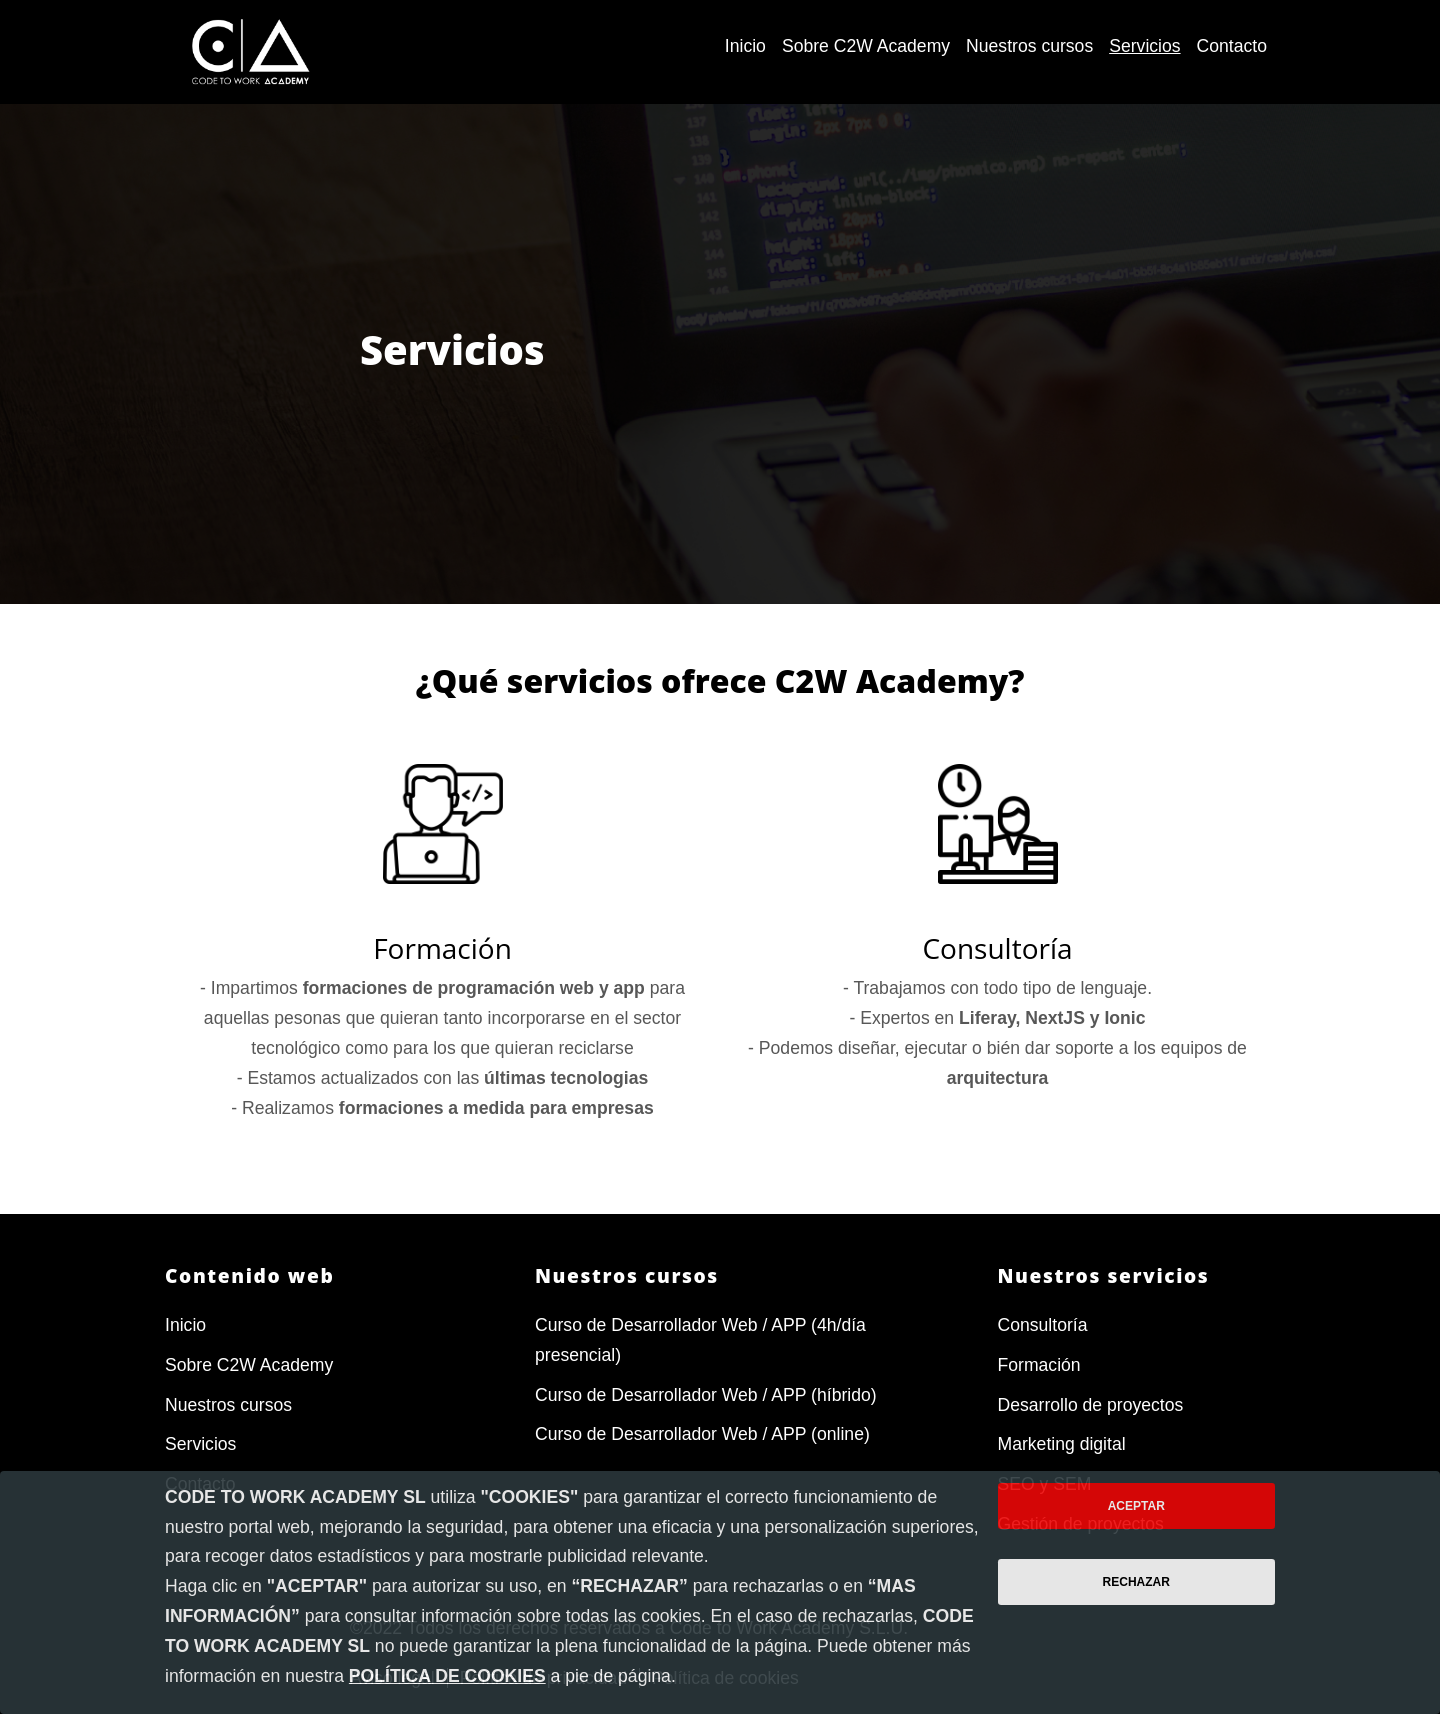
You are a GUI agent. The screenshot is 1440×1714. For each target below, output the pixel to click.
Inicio (185, 1325)
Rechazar (1136, 1582)
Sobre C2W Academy (249, 1365)
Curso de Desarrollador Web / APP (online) (702, 1434)
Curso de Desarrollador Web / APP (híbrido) (706, 1395)
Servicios (200, 1444)
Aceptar (1136, 1506)
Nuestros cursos (228, 1405)
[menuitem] (745, 47)
